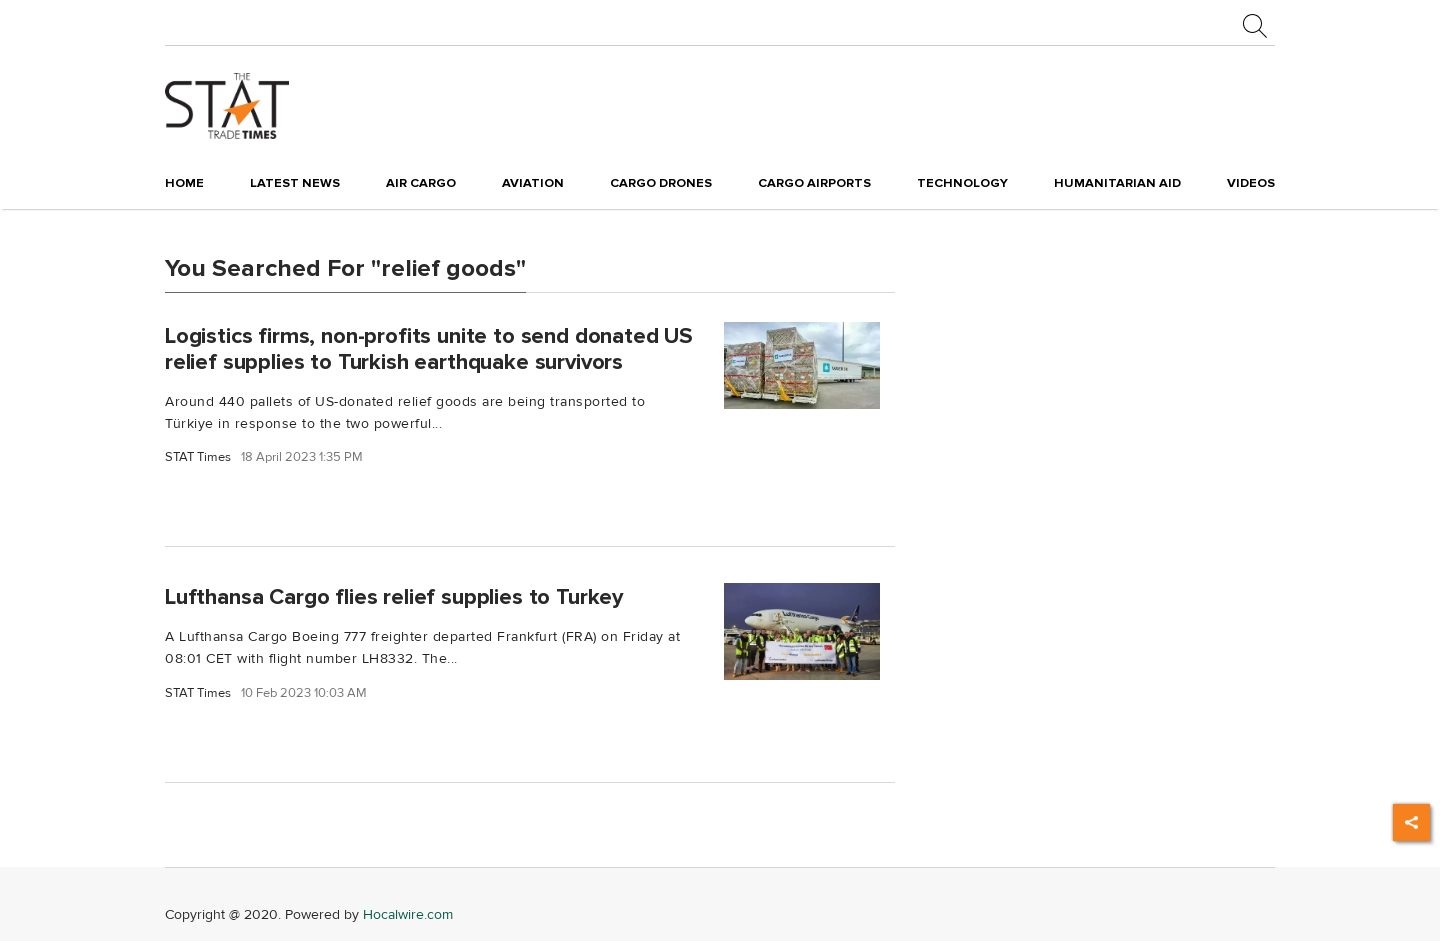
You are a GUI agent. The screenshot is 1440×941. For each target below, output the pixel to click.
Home (184, 183)
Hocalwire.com (408, 914)
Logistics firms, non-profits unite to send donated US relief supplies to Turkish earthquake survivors (429, 348)
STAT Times (198, 457)
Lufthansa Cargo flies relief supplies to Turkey (394, 597)
